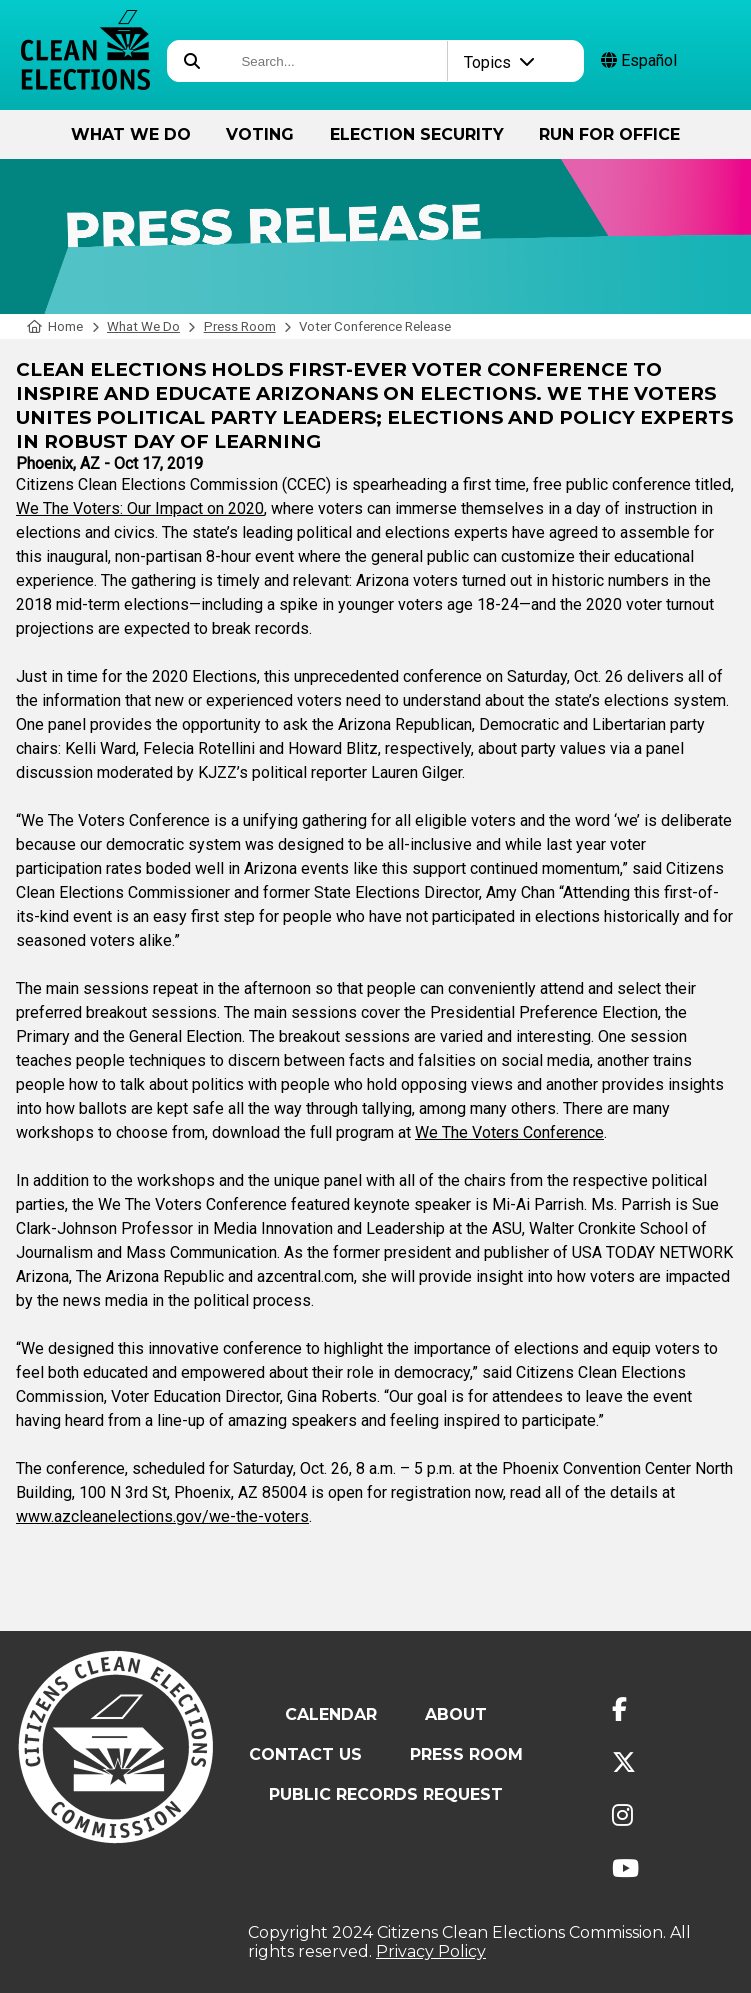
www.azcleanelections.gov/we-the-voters (162, 1516)
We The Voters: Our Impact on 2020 (140, 508)
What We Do (131, 134)
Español (639, 60)
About (456, 1714)
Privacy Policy (431, 1951)
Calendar (331, 1714)
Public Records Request (386, 1794)
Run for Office (609, 134)
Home (55, 326)
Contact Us (305, 1754)
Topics (499, 62)
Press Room (240, 326)
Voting (260, 134)
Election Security (417, 134)
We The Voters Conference (509, 1132)
